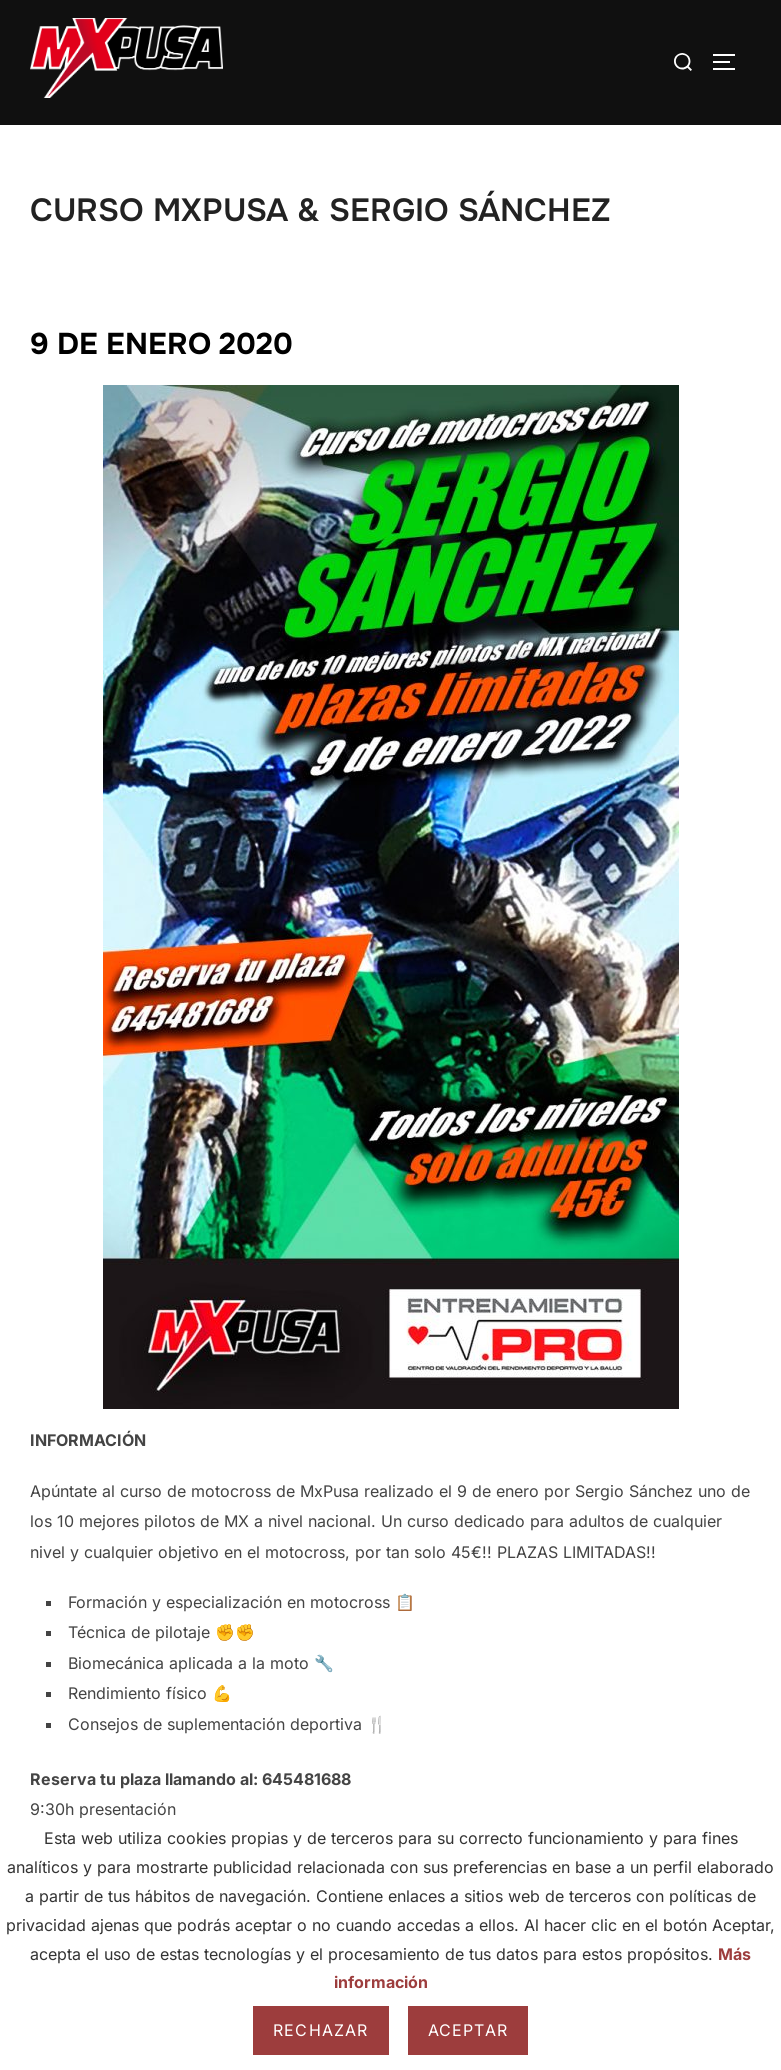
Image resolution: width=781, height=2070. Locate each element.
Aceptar (468, 2030)
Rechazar (321, 2030)
